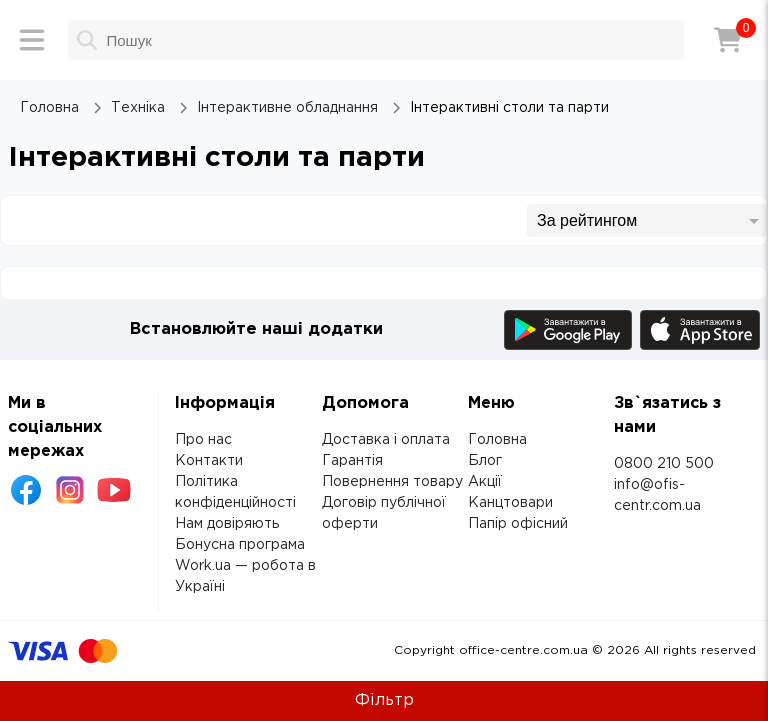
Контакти (209, 461)
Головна (497, 440)
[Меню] (32, 40)
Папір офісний (518, 524)
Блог (485, 461)
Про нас (203, 440)
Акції (485, 482)
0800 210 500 (664, 464)
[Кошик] (728, 40)
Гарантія (352, 461)
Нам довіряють (227, 524)
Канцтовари (510, 503)
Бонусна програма (240, 545)
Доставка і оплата (386, 440)
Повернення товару (392, 482)
